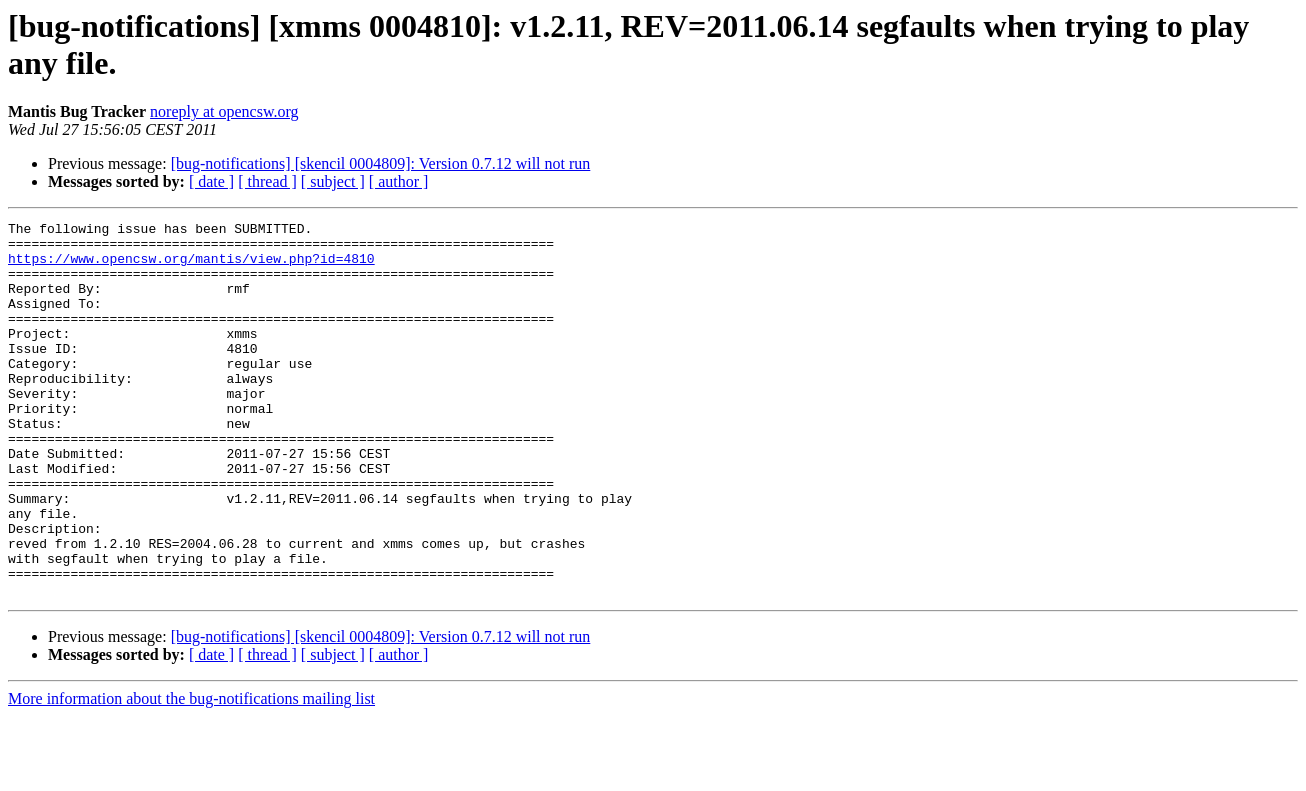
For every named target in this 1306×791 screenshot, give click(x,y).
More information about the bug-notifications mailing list (191, 773)
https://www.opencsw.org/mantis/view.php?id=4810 (191, 267)
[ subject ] (333, 181)
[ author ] (399, 181)
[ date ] (211, 181)
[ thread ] (267, 181)
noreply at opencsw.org (224, 111)
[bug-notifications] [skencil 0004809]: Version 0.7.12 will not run (381, 163)
